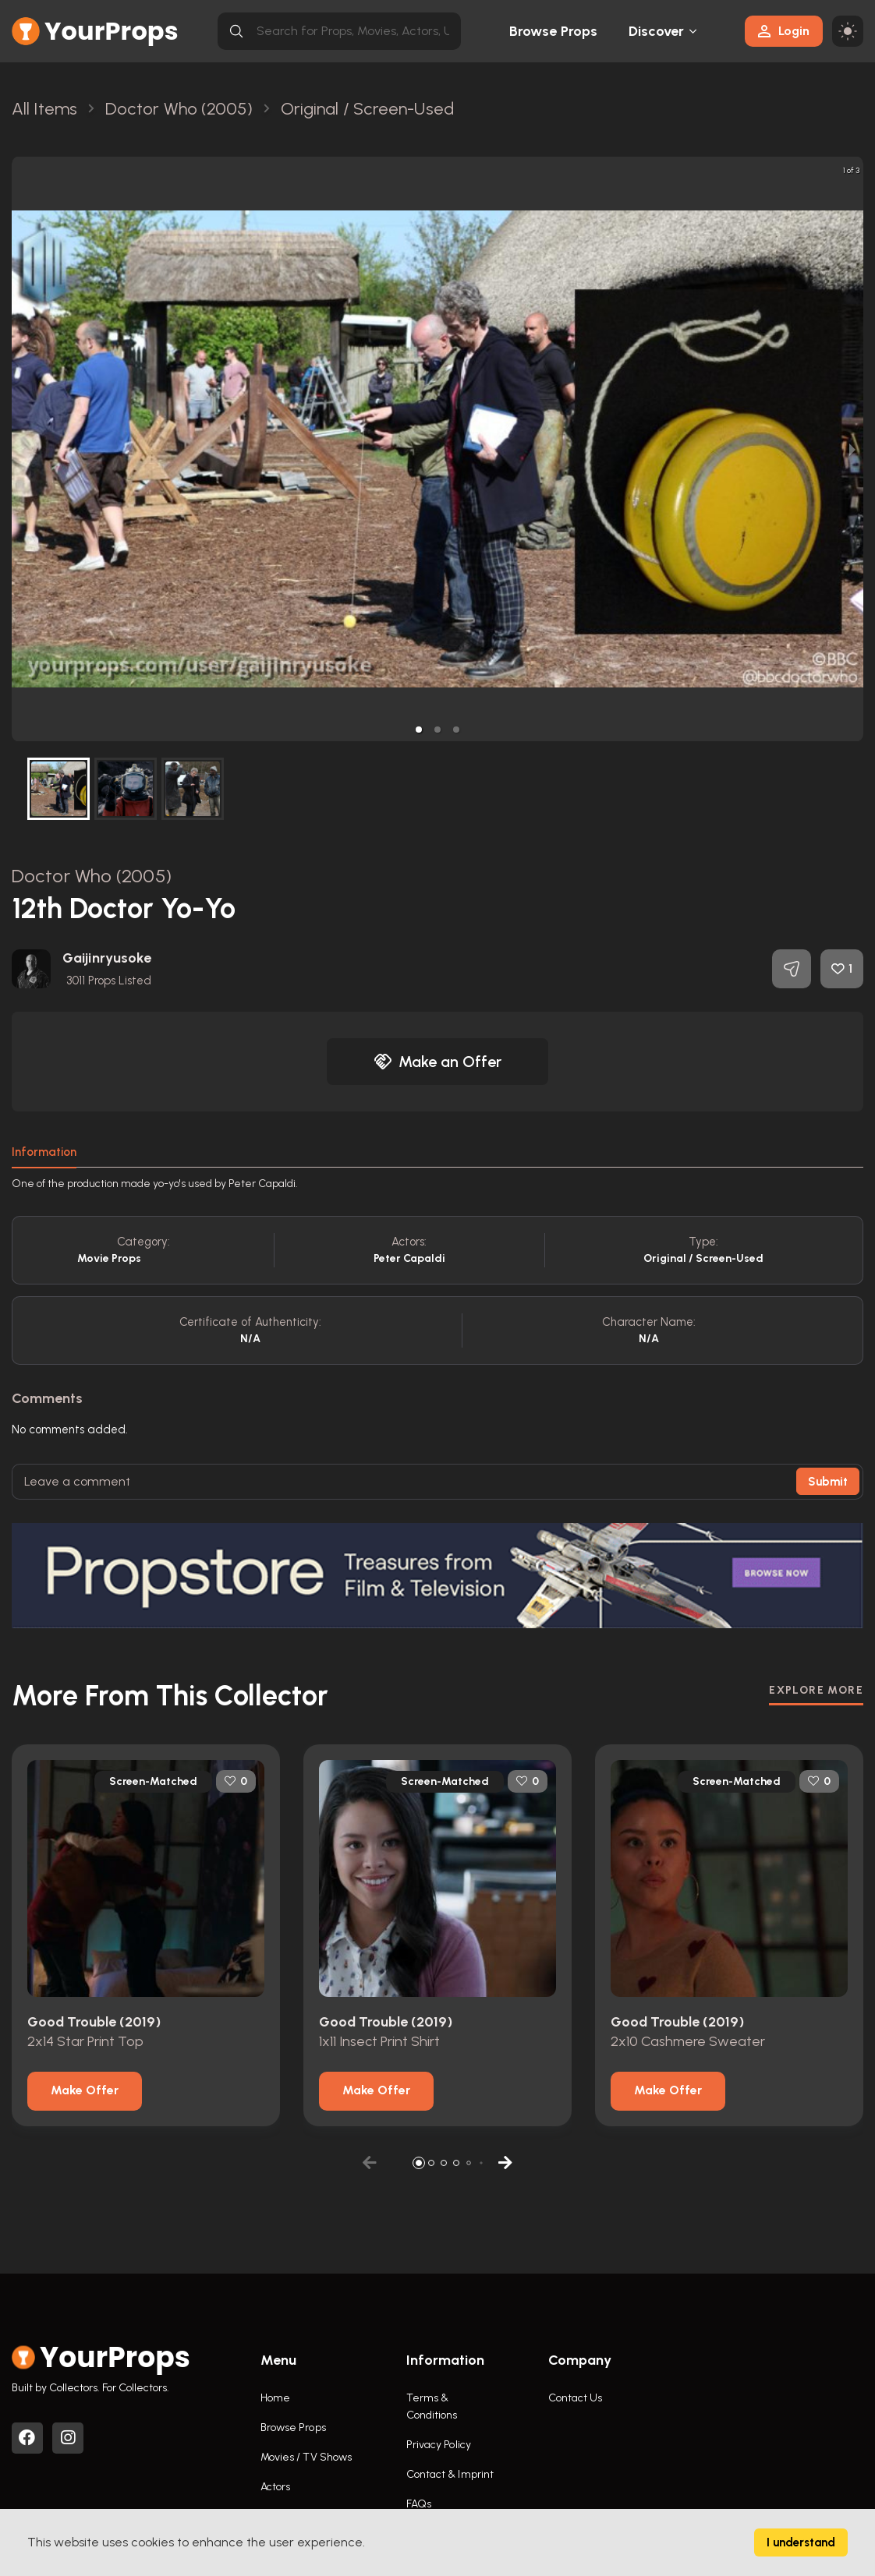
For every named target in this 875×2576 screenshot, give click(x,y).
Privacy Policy (438, 2444)
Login (783, 30)
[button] (419, 729)
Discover (657, 31)
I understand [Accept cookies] (801, 2542)
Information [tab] (44, 1152)
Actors (275, 2486)
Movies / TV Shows (306, 2457)
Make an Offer (437, 1061)
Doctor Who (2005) (92, 875)
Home (275, 2398)
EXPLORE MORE (816, 1690)
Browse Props (553, 31)
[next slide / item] (852, 449)
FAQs (418, 2504)
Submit (828, 1482)
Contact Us (575, 2398)
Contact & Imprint (450, 2474)
